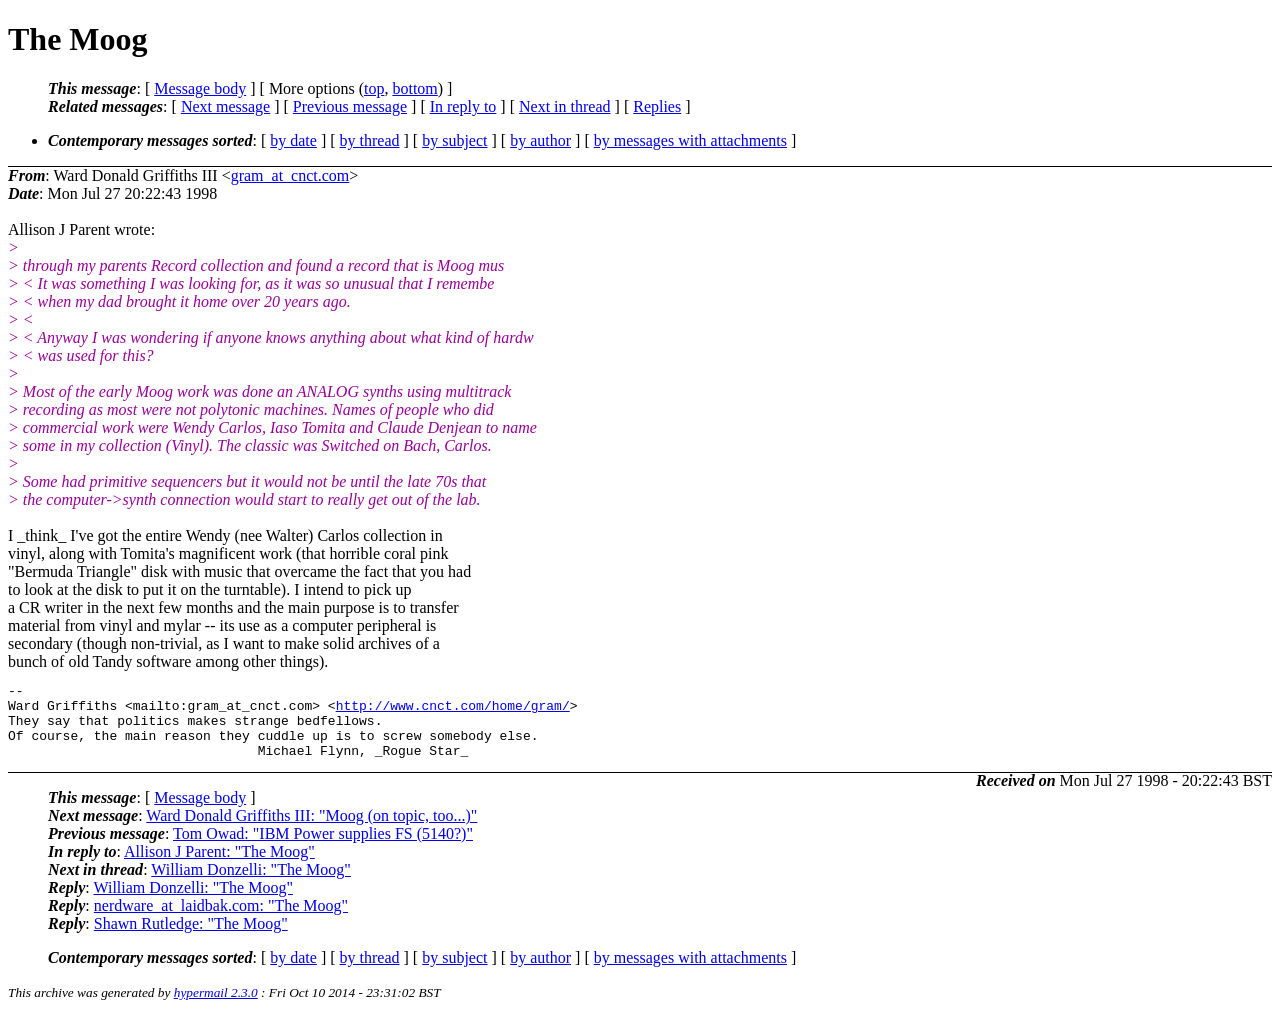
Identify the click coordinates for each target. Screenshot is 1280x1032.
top (374, 88)
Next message (225, 106)
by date (293, 140)
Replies (657, 106)
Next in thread (565, 106)
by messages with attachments (690, 140)
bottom (414, 88)
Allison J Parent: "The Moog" (219, 866)
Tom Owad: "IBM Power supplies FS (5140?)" (323, 848)
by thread (370, 140)
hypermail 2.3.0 (216, 1007)
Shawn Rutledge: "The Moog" (191, 938)
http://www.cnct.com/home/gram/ (453, 711)
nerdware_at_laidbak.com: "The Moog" (221, 920)
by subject (454, 140)
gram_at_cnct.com (290, 175)
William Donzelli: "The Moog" (251, 884)
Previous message (350, 106)
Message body (200, 88)
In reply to (463, 106)
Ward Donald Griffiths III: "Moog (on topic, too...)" (311, 830)
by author (540, 140)
